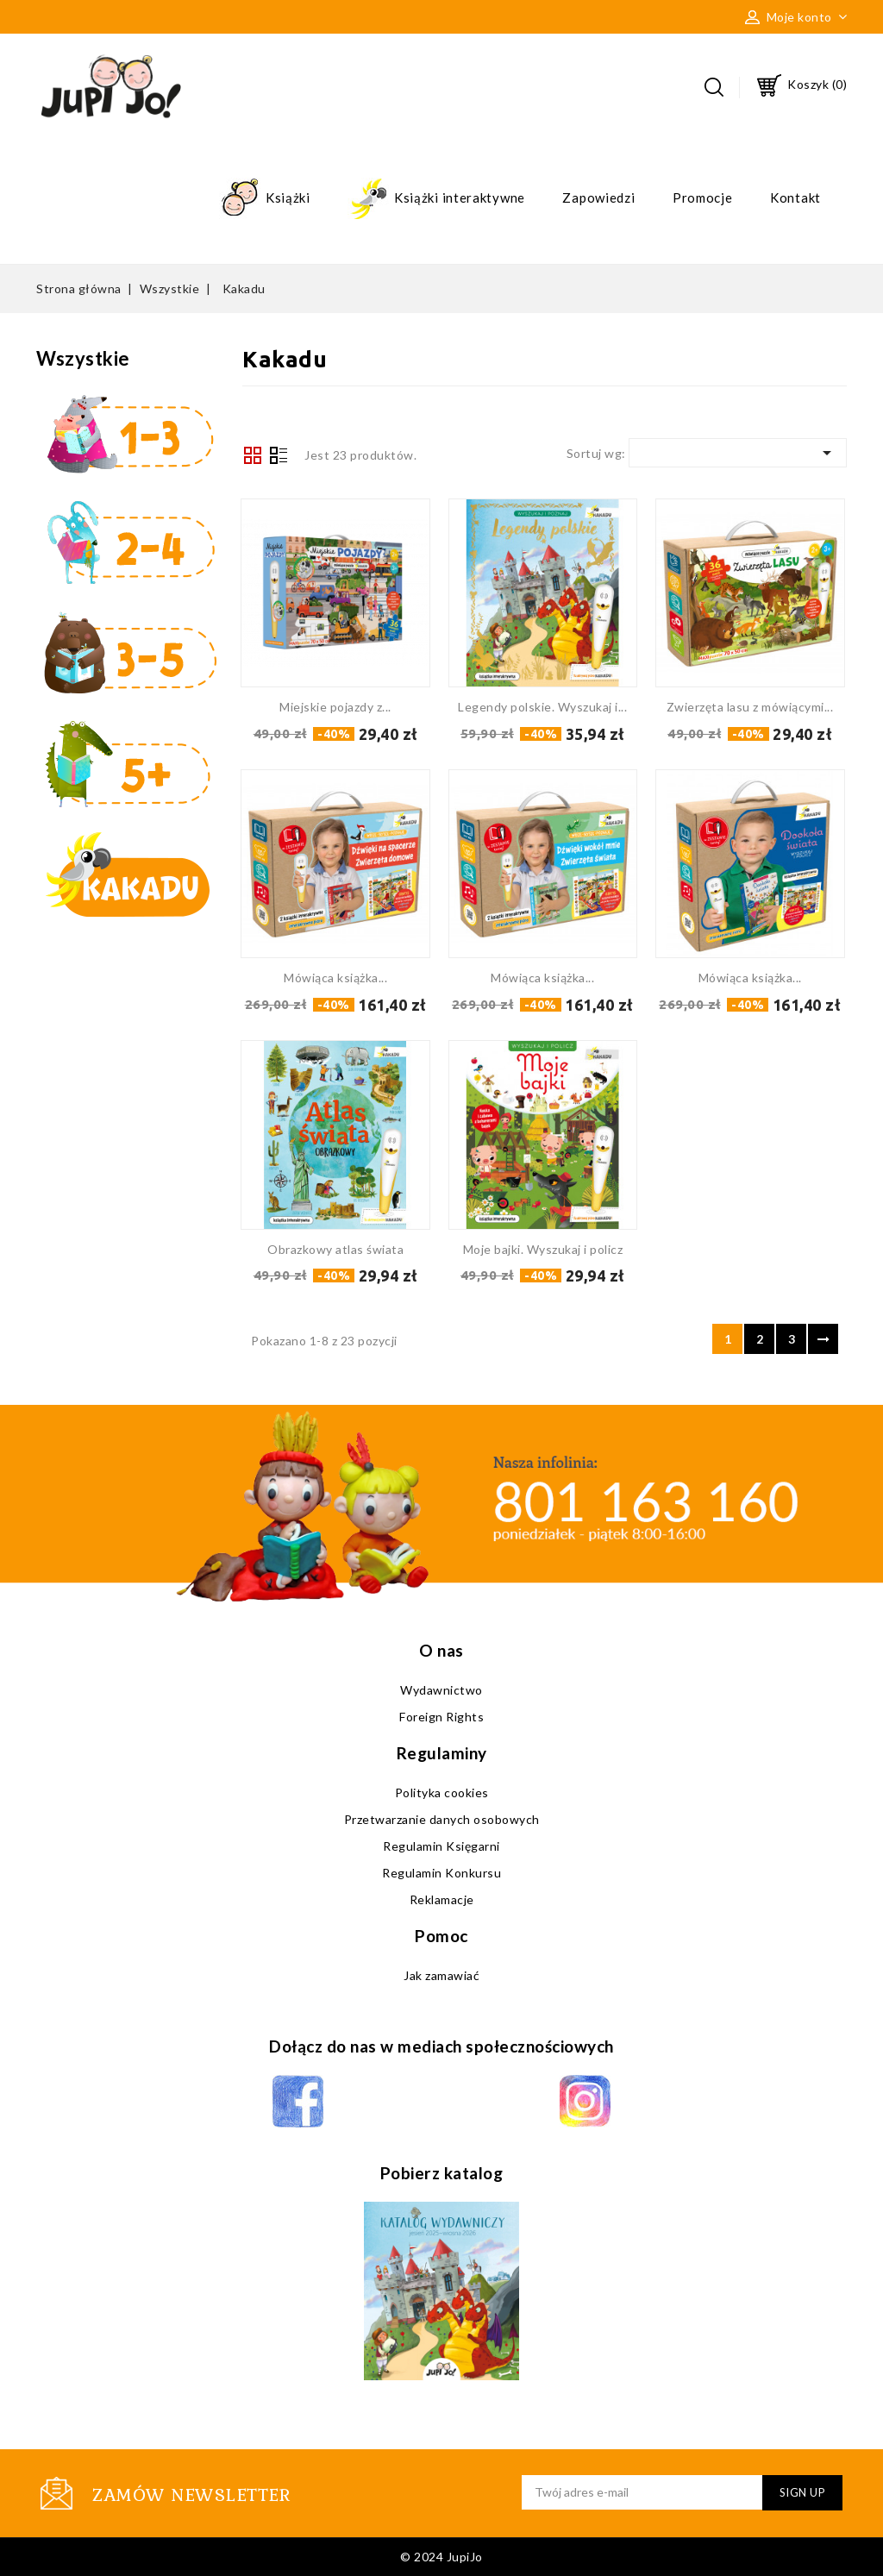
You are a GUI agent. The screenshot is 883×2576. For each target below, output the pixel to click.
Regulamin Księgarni (441, 1846)
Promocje (703, 197)
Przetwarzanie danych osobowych (442, 1819)
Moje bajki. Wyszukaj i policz (543, 1249)
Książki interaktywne (436, 199)
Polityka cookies (442, 1792)
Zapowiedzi (598, 197)
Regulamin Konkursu (441, 1872)
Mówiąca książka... (335, 977)
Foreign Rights (441, 1716)
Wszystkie (83, 358)
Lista (278, 457)
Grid (252, 455)
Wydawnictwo (441, 1690)
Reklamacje (442, 1899)
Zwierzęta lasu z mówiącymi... (750, 706)
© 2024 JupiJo (441, 2556)
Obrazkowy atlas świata (335, 1249)
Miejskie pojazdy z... (335, 706)
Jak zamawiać (441, 1975)
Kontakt (795, 197)
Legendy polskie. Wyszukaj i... (542, 706)
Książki (264, 199)
